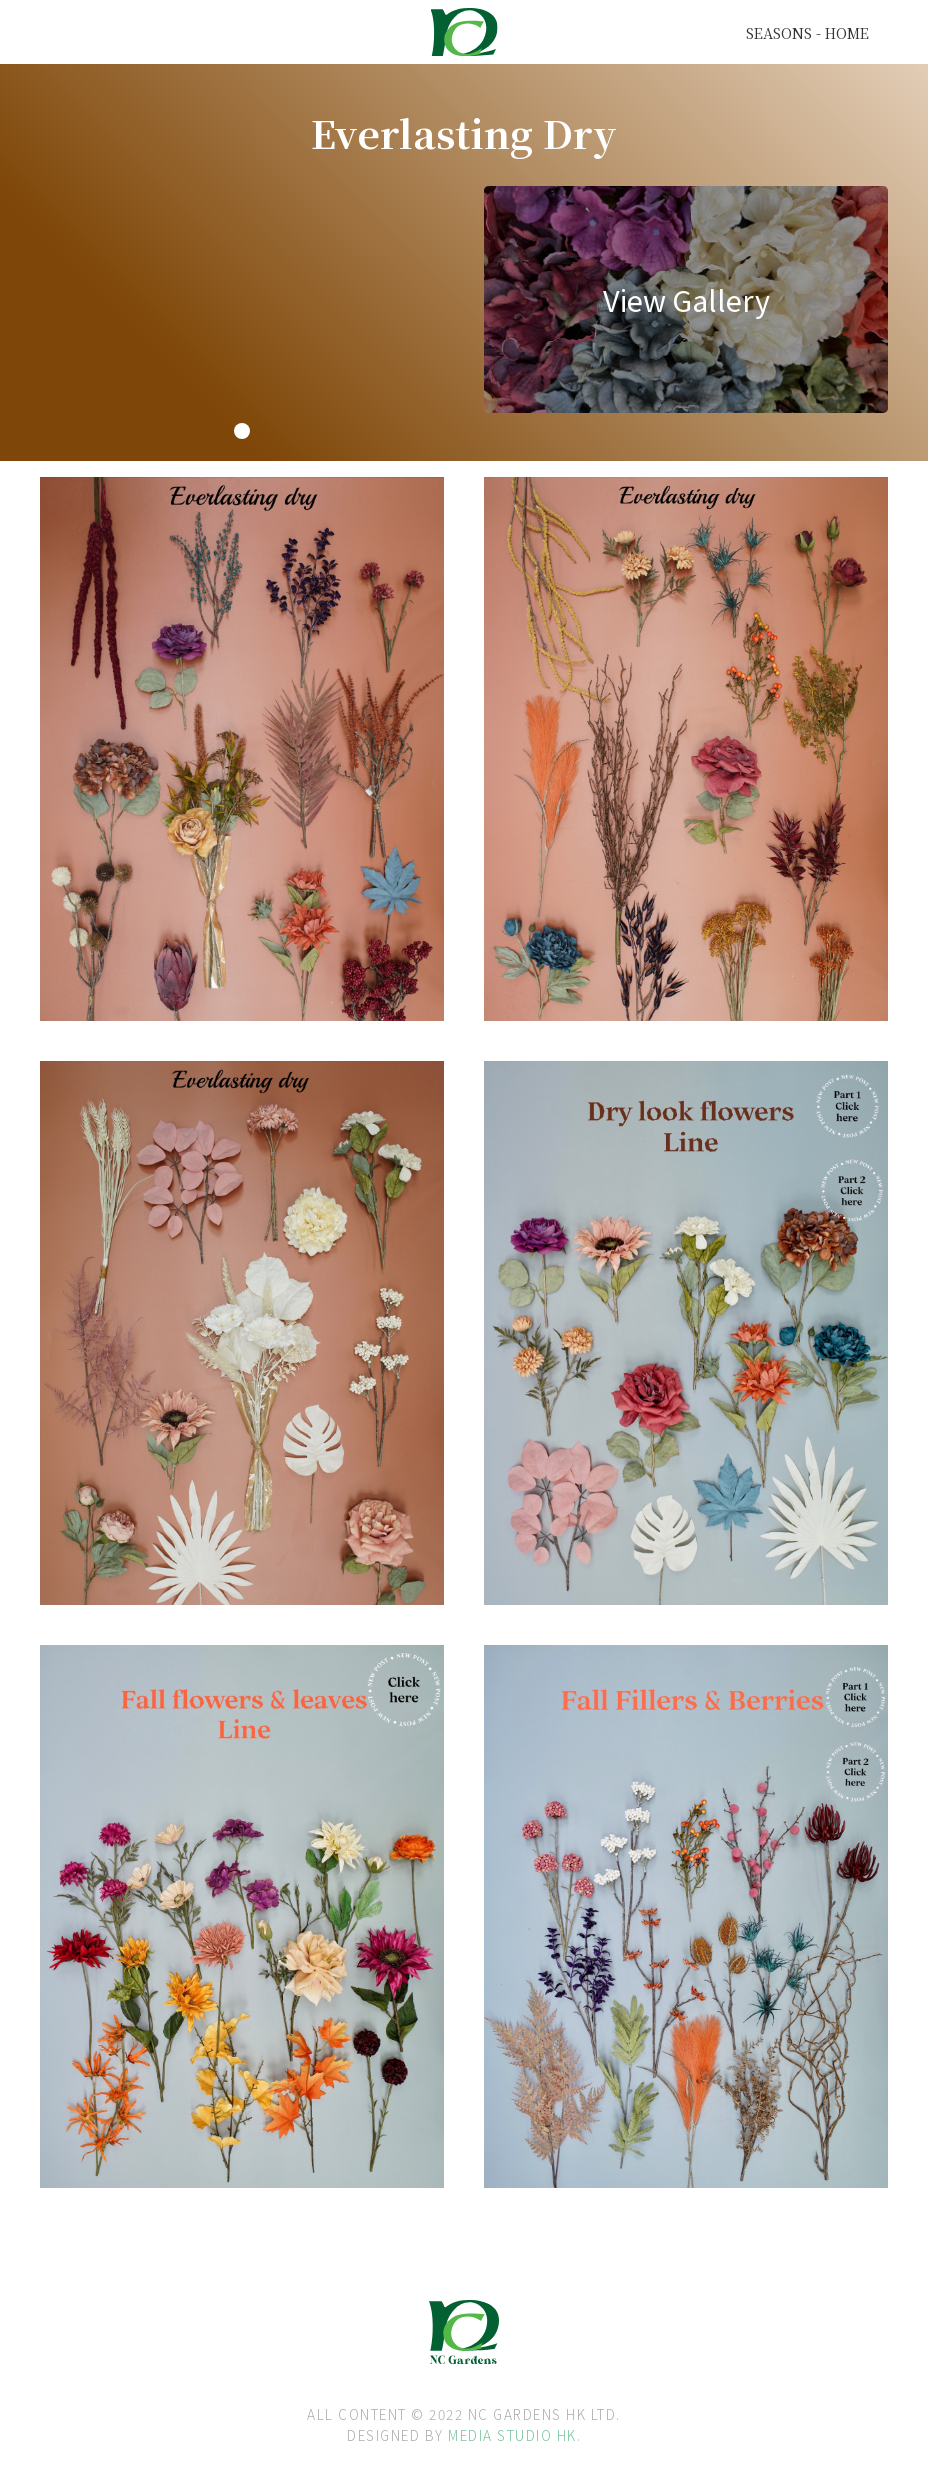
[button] (242, 431)
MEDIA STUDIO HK (512, 2435)
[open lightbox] (686, 299)
